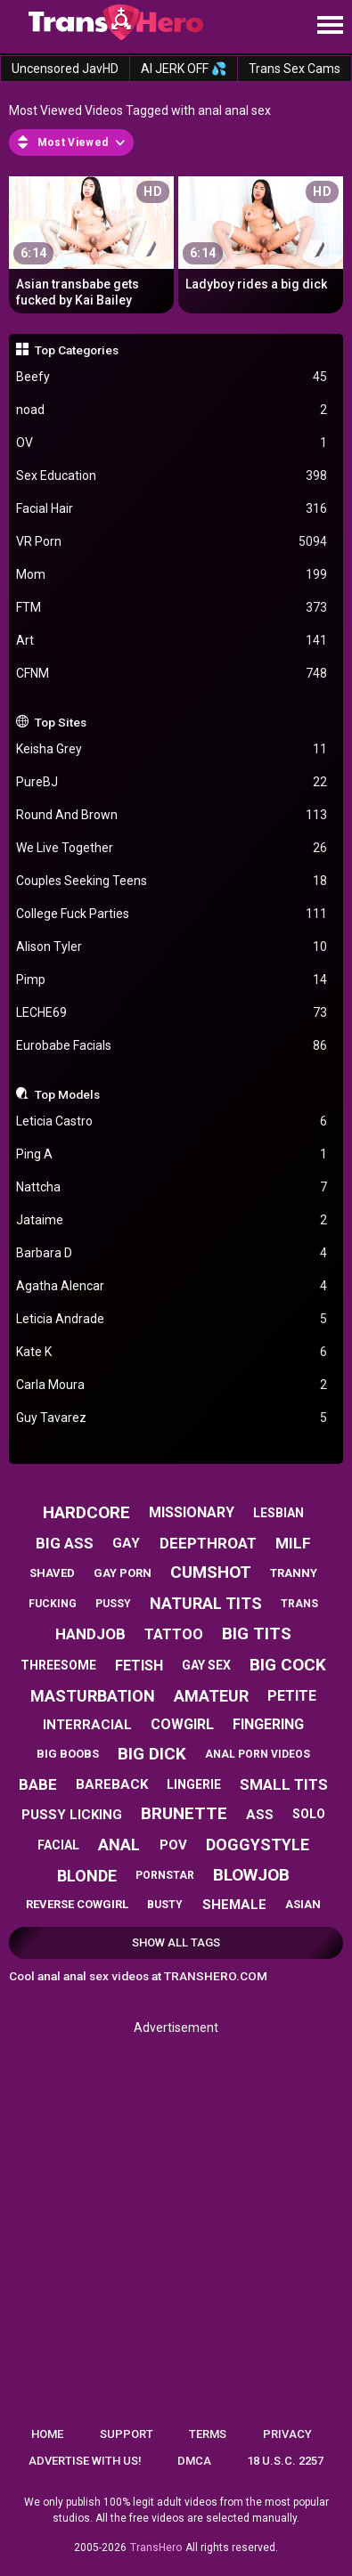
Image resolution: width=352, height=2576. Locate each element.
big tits (256, 1633)
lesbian (278, 1513)
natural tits (206, 1603)
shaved (52, 1573)
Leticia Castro (172, 1121)
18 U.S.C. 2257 (285, 2460)
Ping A (172, 1154)
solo (308, 1814)
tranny (293, 1573)
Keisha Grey (172, 749)
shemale (234, 1905)
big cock (288, 1664)
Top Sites (60, 722)
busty (165, 1904)
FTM (172, 607)
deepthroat (208, 1543)
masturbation (92, 1695)
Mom (172, 574)
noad (172, 410)
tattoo (173, 1634)
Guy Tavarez (172, 1418)
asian (303, 1904)
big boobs (68, 1753)
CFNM (172, 673)
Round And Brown (172, 815)
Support (126, 2434)
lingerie (194, 1784)
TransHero (156, 2547)
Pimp (172, 979)
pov (173, 1845)
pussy (113, 1603)
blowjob (251, 1875)
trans (299, 1603)
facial (58, 1845)
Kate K (172, 1352)
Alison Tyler (172, 947)
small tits (284, 1784)
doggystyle (257, 1844)
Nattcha (172, 1187)
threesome (58, 1665)
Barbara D (172, 1253)
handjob (90, 1634)
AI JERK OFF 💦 (183, 68)
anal (119, 1844)
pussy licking (71, 1815)
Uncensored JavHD (65, 68)
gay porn (122, 1573)
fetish (139, 1665)
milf (293, 1543)
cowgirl (182, 1724)
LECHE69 (172, 1012)
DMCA (194, 2460)
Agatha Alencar (172, 1286)
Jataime (172, 1220)
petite (291, 1695)
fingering (268, 1724)
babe (38, 1784)
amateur (211, 1695)
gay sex (206, 1665)
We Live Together (172, 848)
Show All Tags (176, 1942)
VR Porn (172, 541)
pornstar (164, 1875)
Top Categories (77, 350)
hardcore (86, 1512)
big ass (65, 1543)
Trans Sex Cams (294, 68)
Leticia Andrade (172, 1319)
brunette (184, 1813)
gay (126, 1543)
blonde (87, 1875)
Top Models (67, 1094)
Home (47, 2434)
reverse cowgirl (77, 1904)
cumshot (210, 1572)
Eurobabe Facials (172, 1045)
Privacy (287, 2434)
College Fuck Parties (172, 914)
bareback (112, 1784)
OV (172, 443)
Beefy (172, 377)
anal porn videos (257, 1754)
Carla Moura (172, 1385)
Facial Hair (172, 508)
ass (260, 1815)
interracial (87, 1725)
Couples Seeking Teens (172, 881)
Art (172, 640)
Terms (207, 2434)
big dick (152, 1753)
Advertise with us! (85, 2460)
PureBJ (172, 782)
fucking (53, 1603)
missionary (191, 1512)
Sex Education (172, 476)
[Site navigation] (329, 26)
